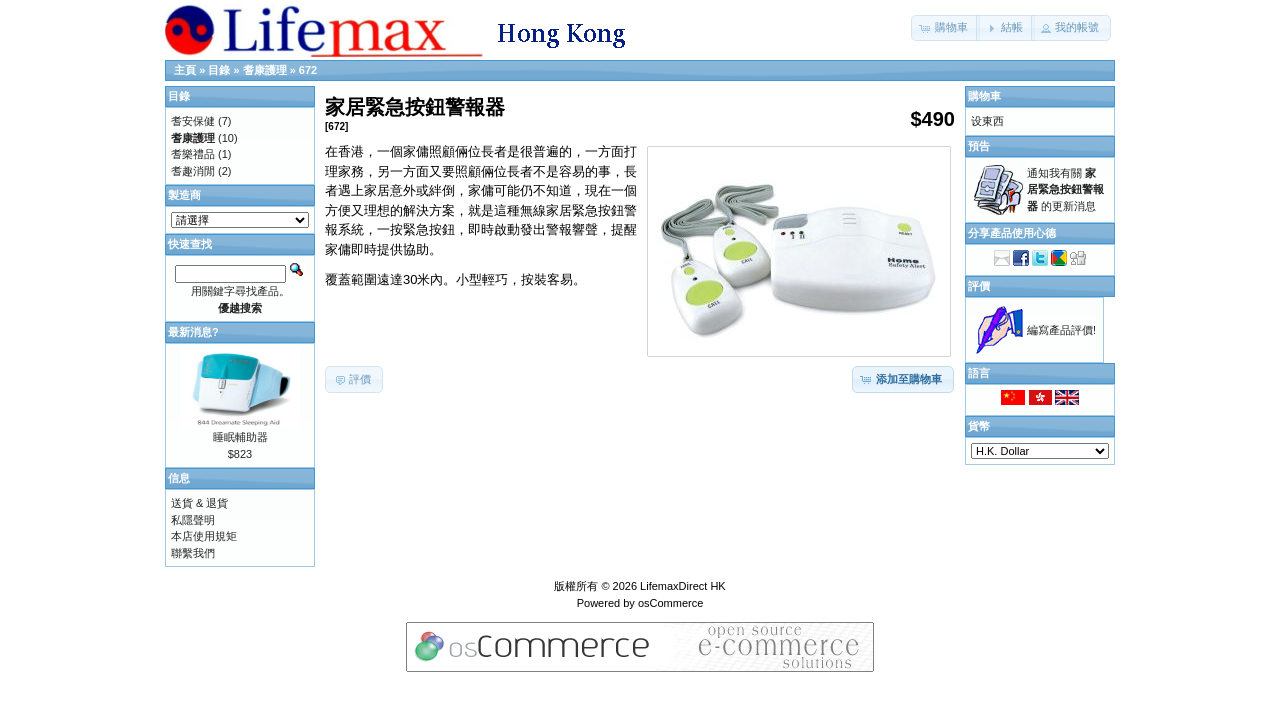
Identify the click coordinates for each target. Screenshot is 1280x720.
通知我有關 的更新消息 (1065, 189)
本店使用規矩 (204, 536)
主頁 (185, 70)
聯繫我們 (193, 553)
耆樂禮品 (193, 154)
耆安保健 (193, 121)
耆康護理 (265, 70)
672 (308, 70)
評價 (979, 286)
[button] (945, 28)
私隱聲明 (193, 520)
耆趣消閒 (193, 171)
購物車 (984, 96)
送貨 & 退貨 (199, 503)
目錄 (219, 70)
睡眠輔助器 (240, 437)
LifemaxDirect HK (683, 586)
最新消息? (193, 332)
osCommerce (670, 603)
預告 (979, 146)
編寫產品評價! (1061, 330)
